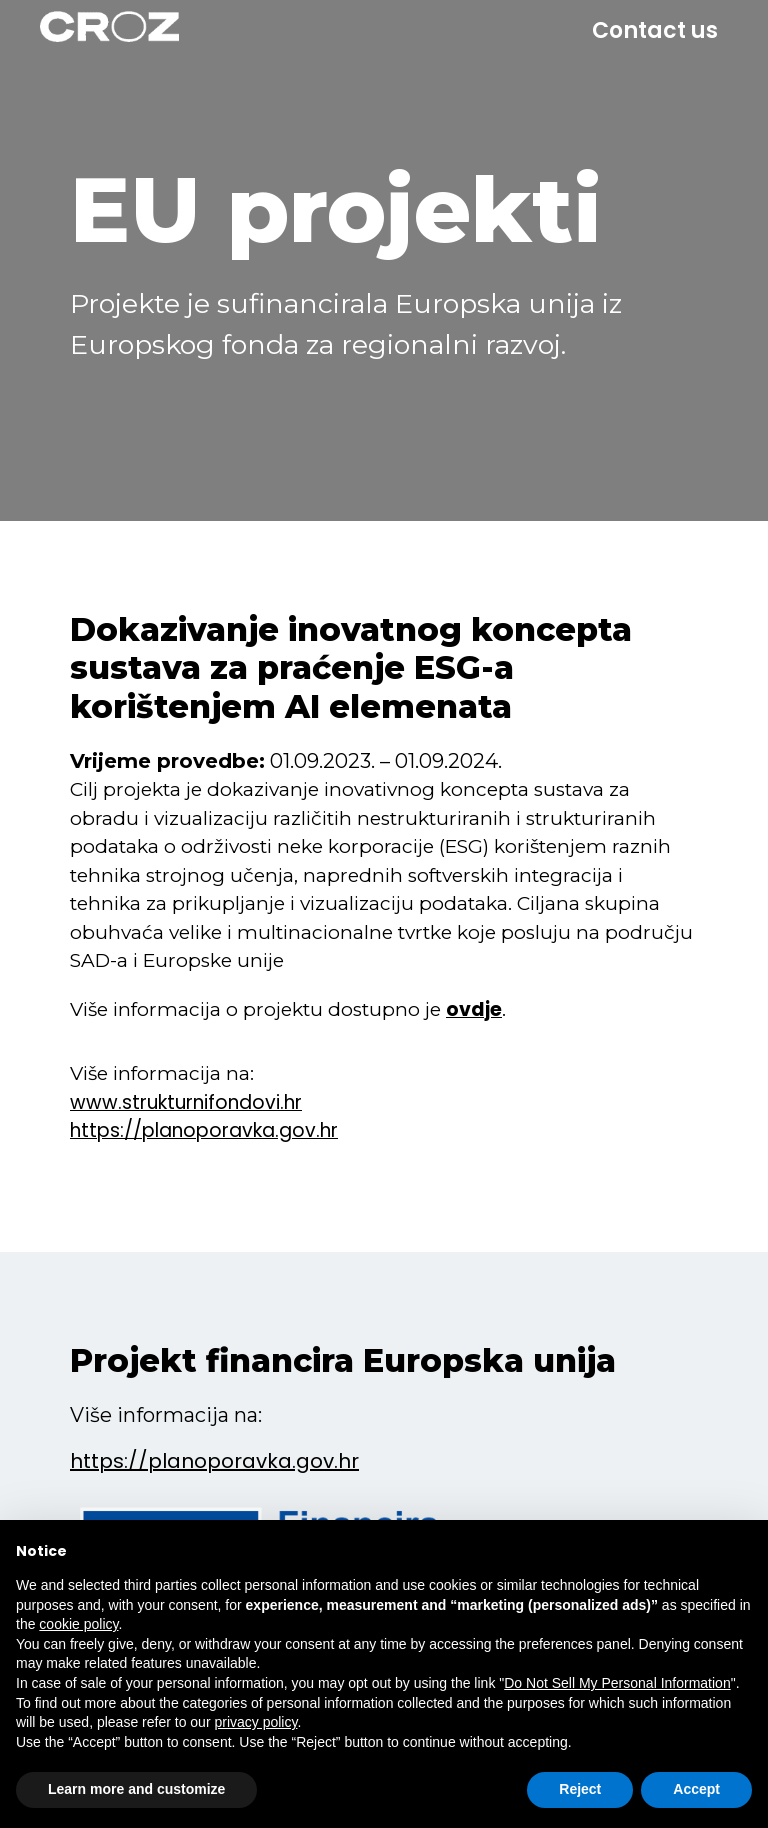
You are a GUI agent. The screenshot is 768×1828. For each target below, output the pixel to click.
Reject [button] (580, 1789)
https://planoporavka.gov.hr (214, 1461)
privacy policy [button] (255, 1722)
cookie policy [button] (78, 1624)
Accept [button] (696, 1789)
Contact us (655, 30)
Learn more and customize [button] (136, 1789)
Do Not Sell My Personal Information (617, 1683)
